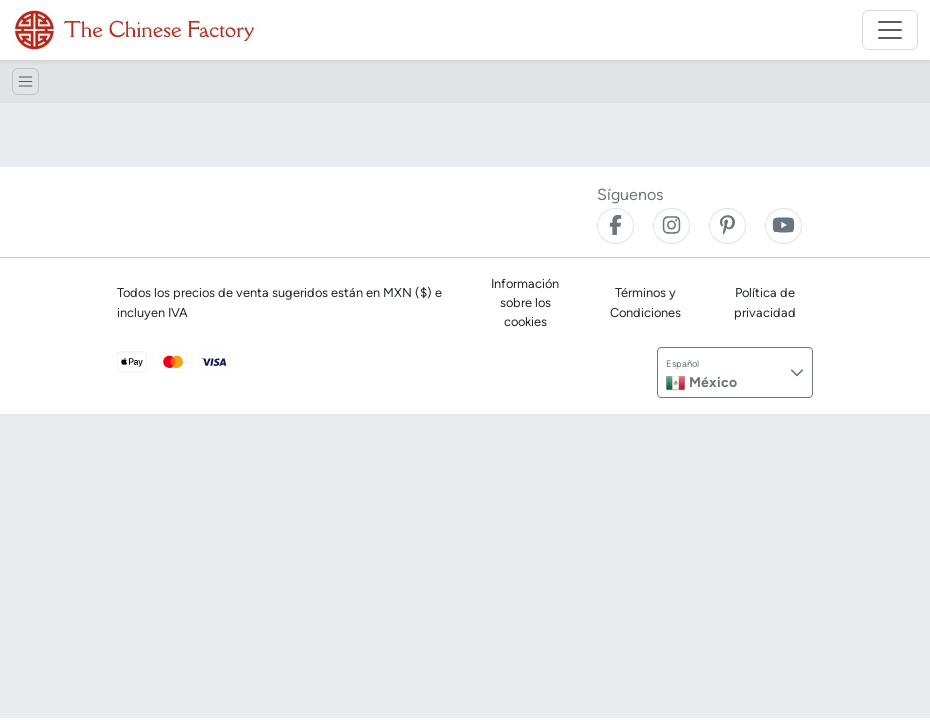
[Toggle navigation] (890, 30)
